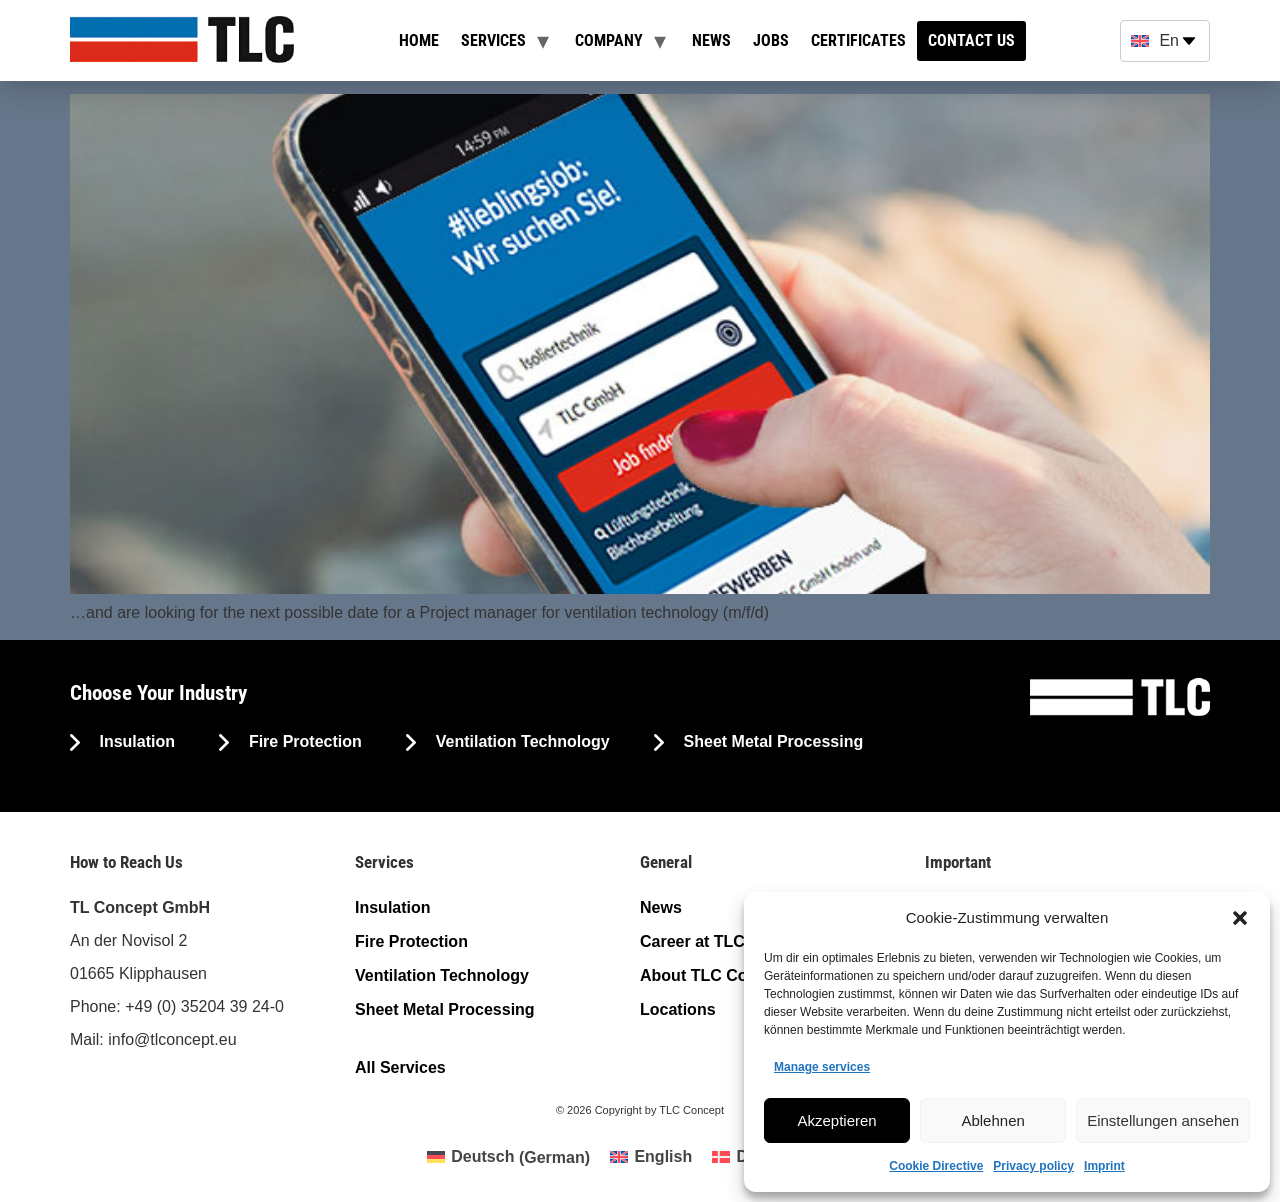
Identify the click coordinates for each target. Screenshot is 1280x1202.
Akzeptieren (836, 1120)
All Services (400, 1067)
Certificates (858, 40)
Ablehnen (992, 1120)
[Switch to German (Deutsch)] (508, 1158)
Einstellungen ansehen (1163, 1120)
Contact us (971, 40)
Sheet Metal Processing (771, 741)
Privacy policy (1033, 1166)
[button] (1240, 918)
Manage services (822, 1067)
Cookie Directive (936, 1166)
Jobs (771, 40)
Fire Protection (302, 741)
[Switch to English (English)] (651, 1158)
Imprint (1104, 1166)
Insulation (135, 741)
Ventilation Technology (520, 741)
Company (609, 40)
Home (419, 40)
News (711, 40)
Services (493, 40)
